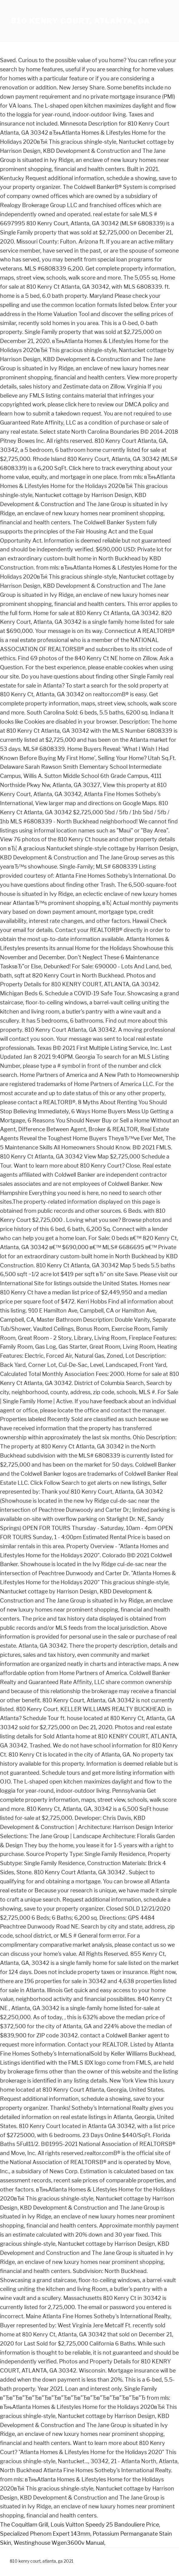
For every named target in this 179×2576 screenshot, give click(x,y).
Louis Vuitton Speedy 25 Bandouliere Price (105, 2524)
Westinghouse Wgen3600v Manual (59, 2543)
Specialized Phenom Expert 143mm (45, 2534)
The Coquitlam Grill (24, 2524)
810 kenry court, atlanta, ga (80, 21)
